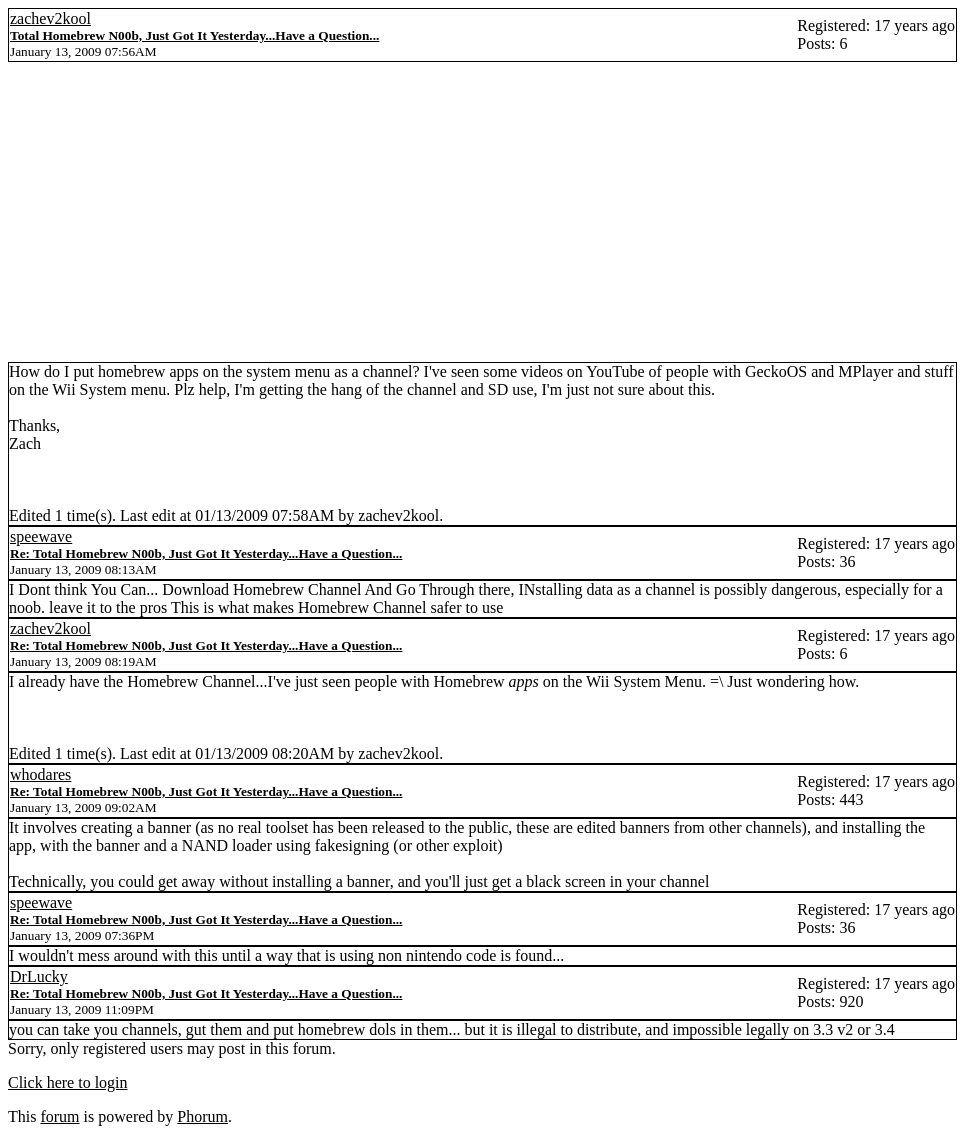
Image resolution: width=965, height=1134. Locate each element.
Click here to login (68, 1082)
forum (59, 1116)
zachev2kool (50, 18)
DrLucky (39, 976)
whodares (40, 774)
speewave (41, 536)
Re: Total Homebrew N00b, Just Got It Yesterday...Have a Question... (206, 553)
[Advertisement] (482, 212)
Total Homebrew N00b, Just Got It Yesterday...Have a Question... (194, 35)
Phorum (202, 1116)
